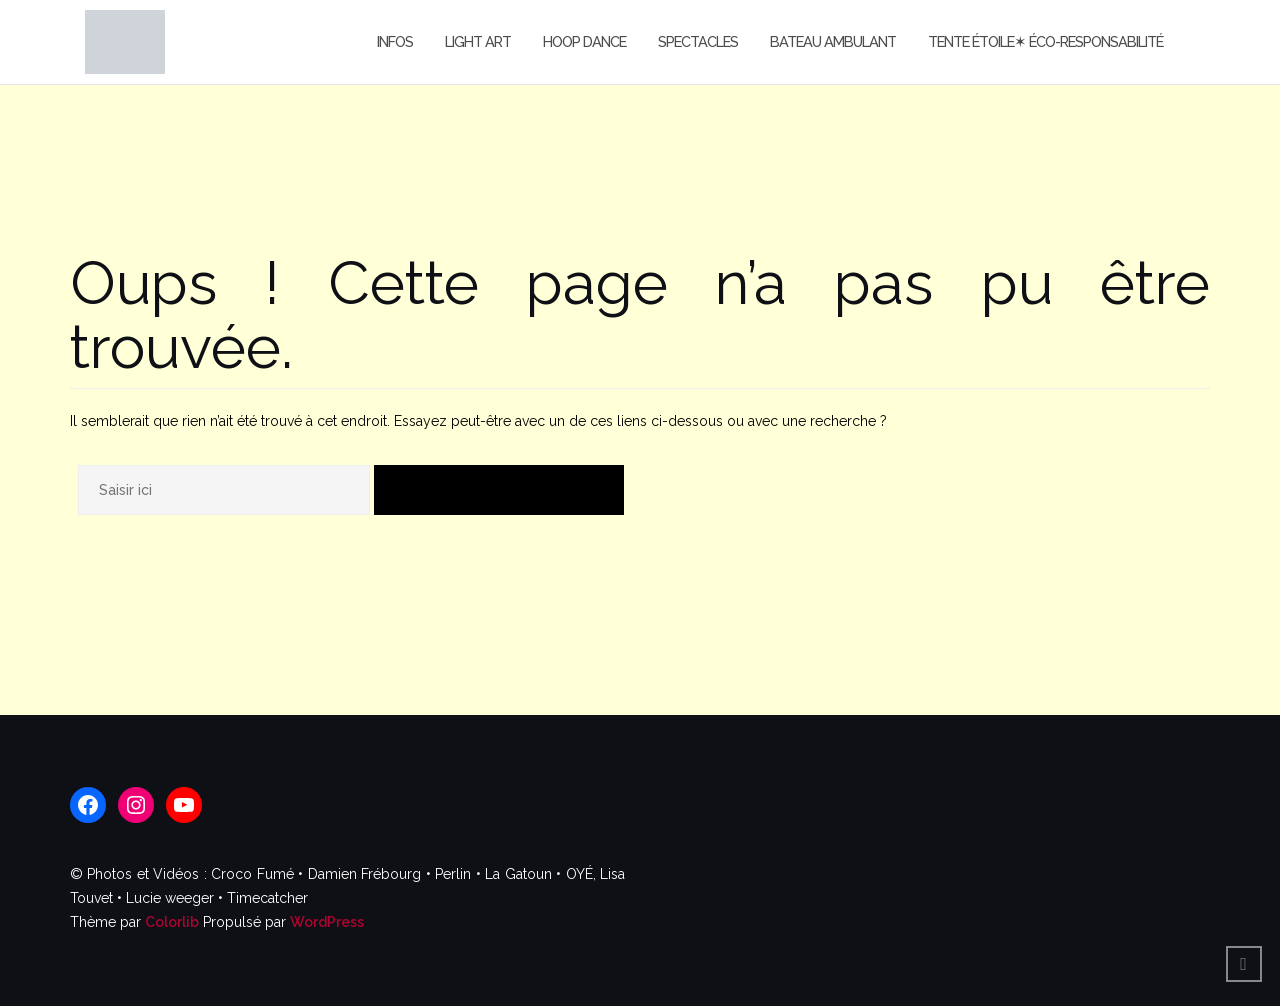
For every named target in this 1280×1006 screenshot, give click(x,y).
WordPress (327, 922)
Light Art (478, 41)
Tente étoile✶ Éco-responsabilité (1045, 41)
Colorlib (172, 922)
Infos (395, 41)
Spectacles (698, 41)
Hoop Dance (584, 41)
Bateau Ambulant (833, 41)
